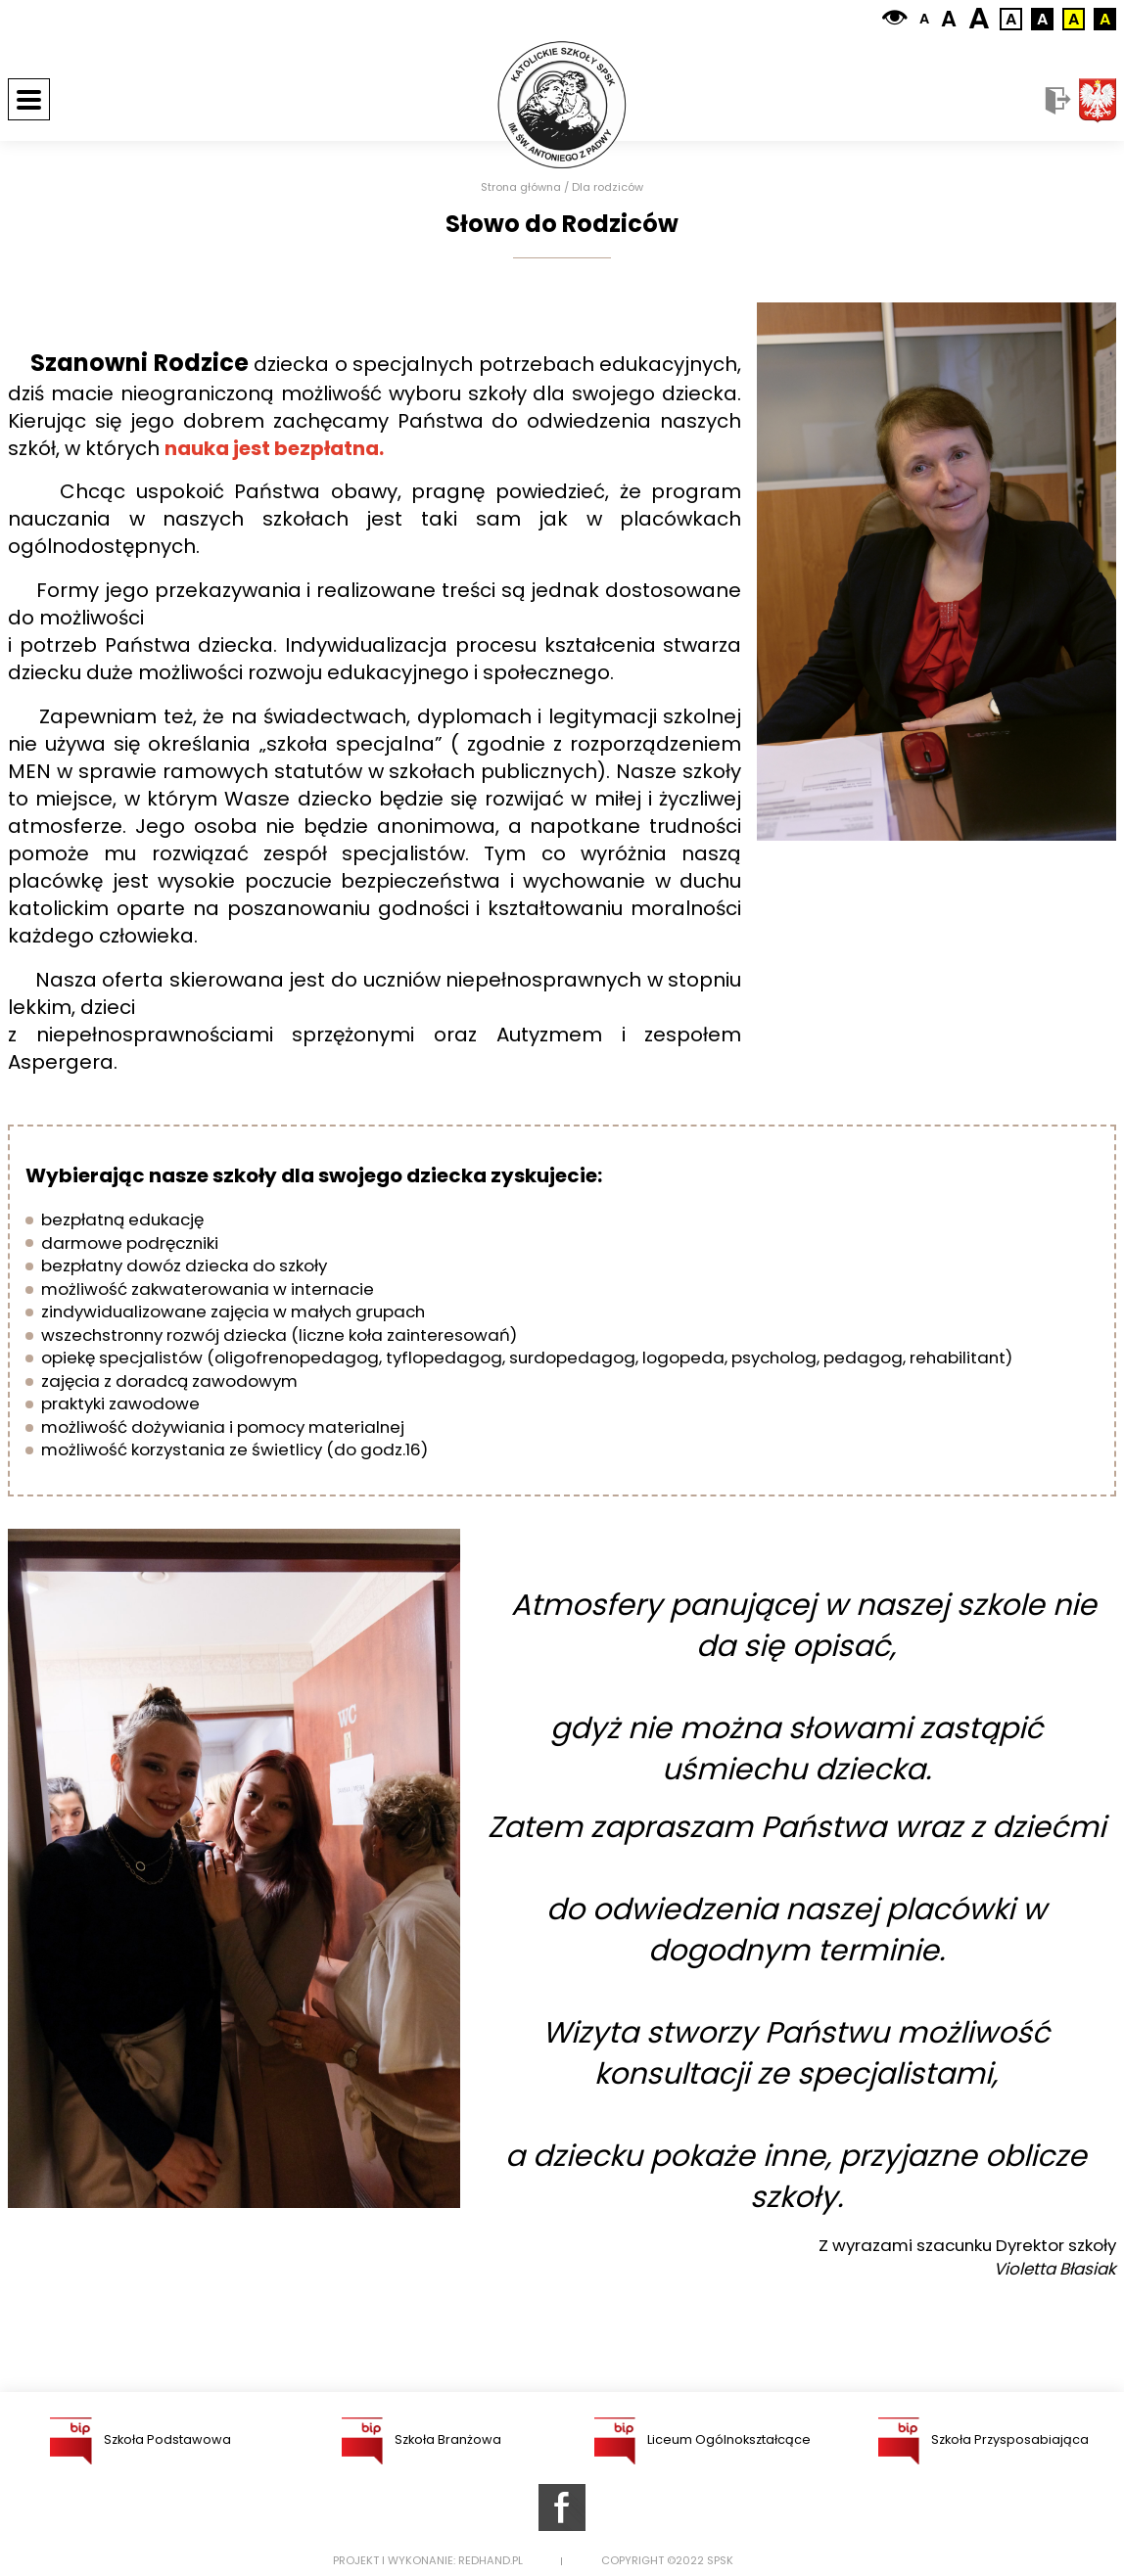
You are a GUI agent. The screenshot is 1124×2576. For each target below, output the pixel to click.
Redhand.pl (490, 2560)
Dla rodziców (607, 187)
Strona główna (521, 187)
